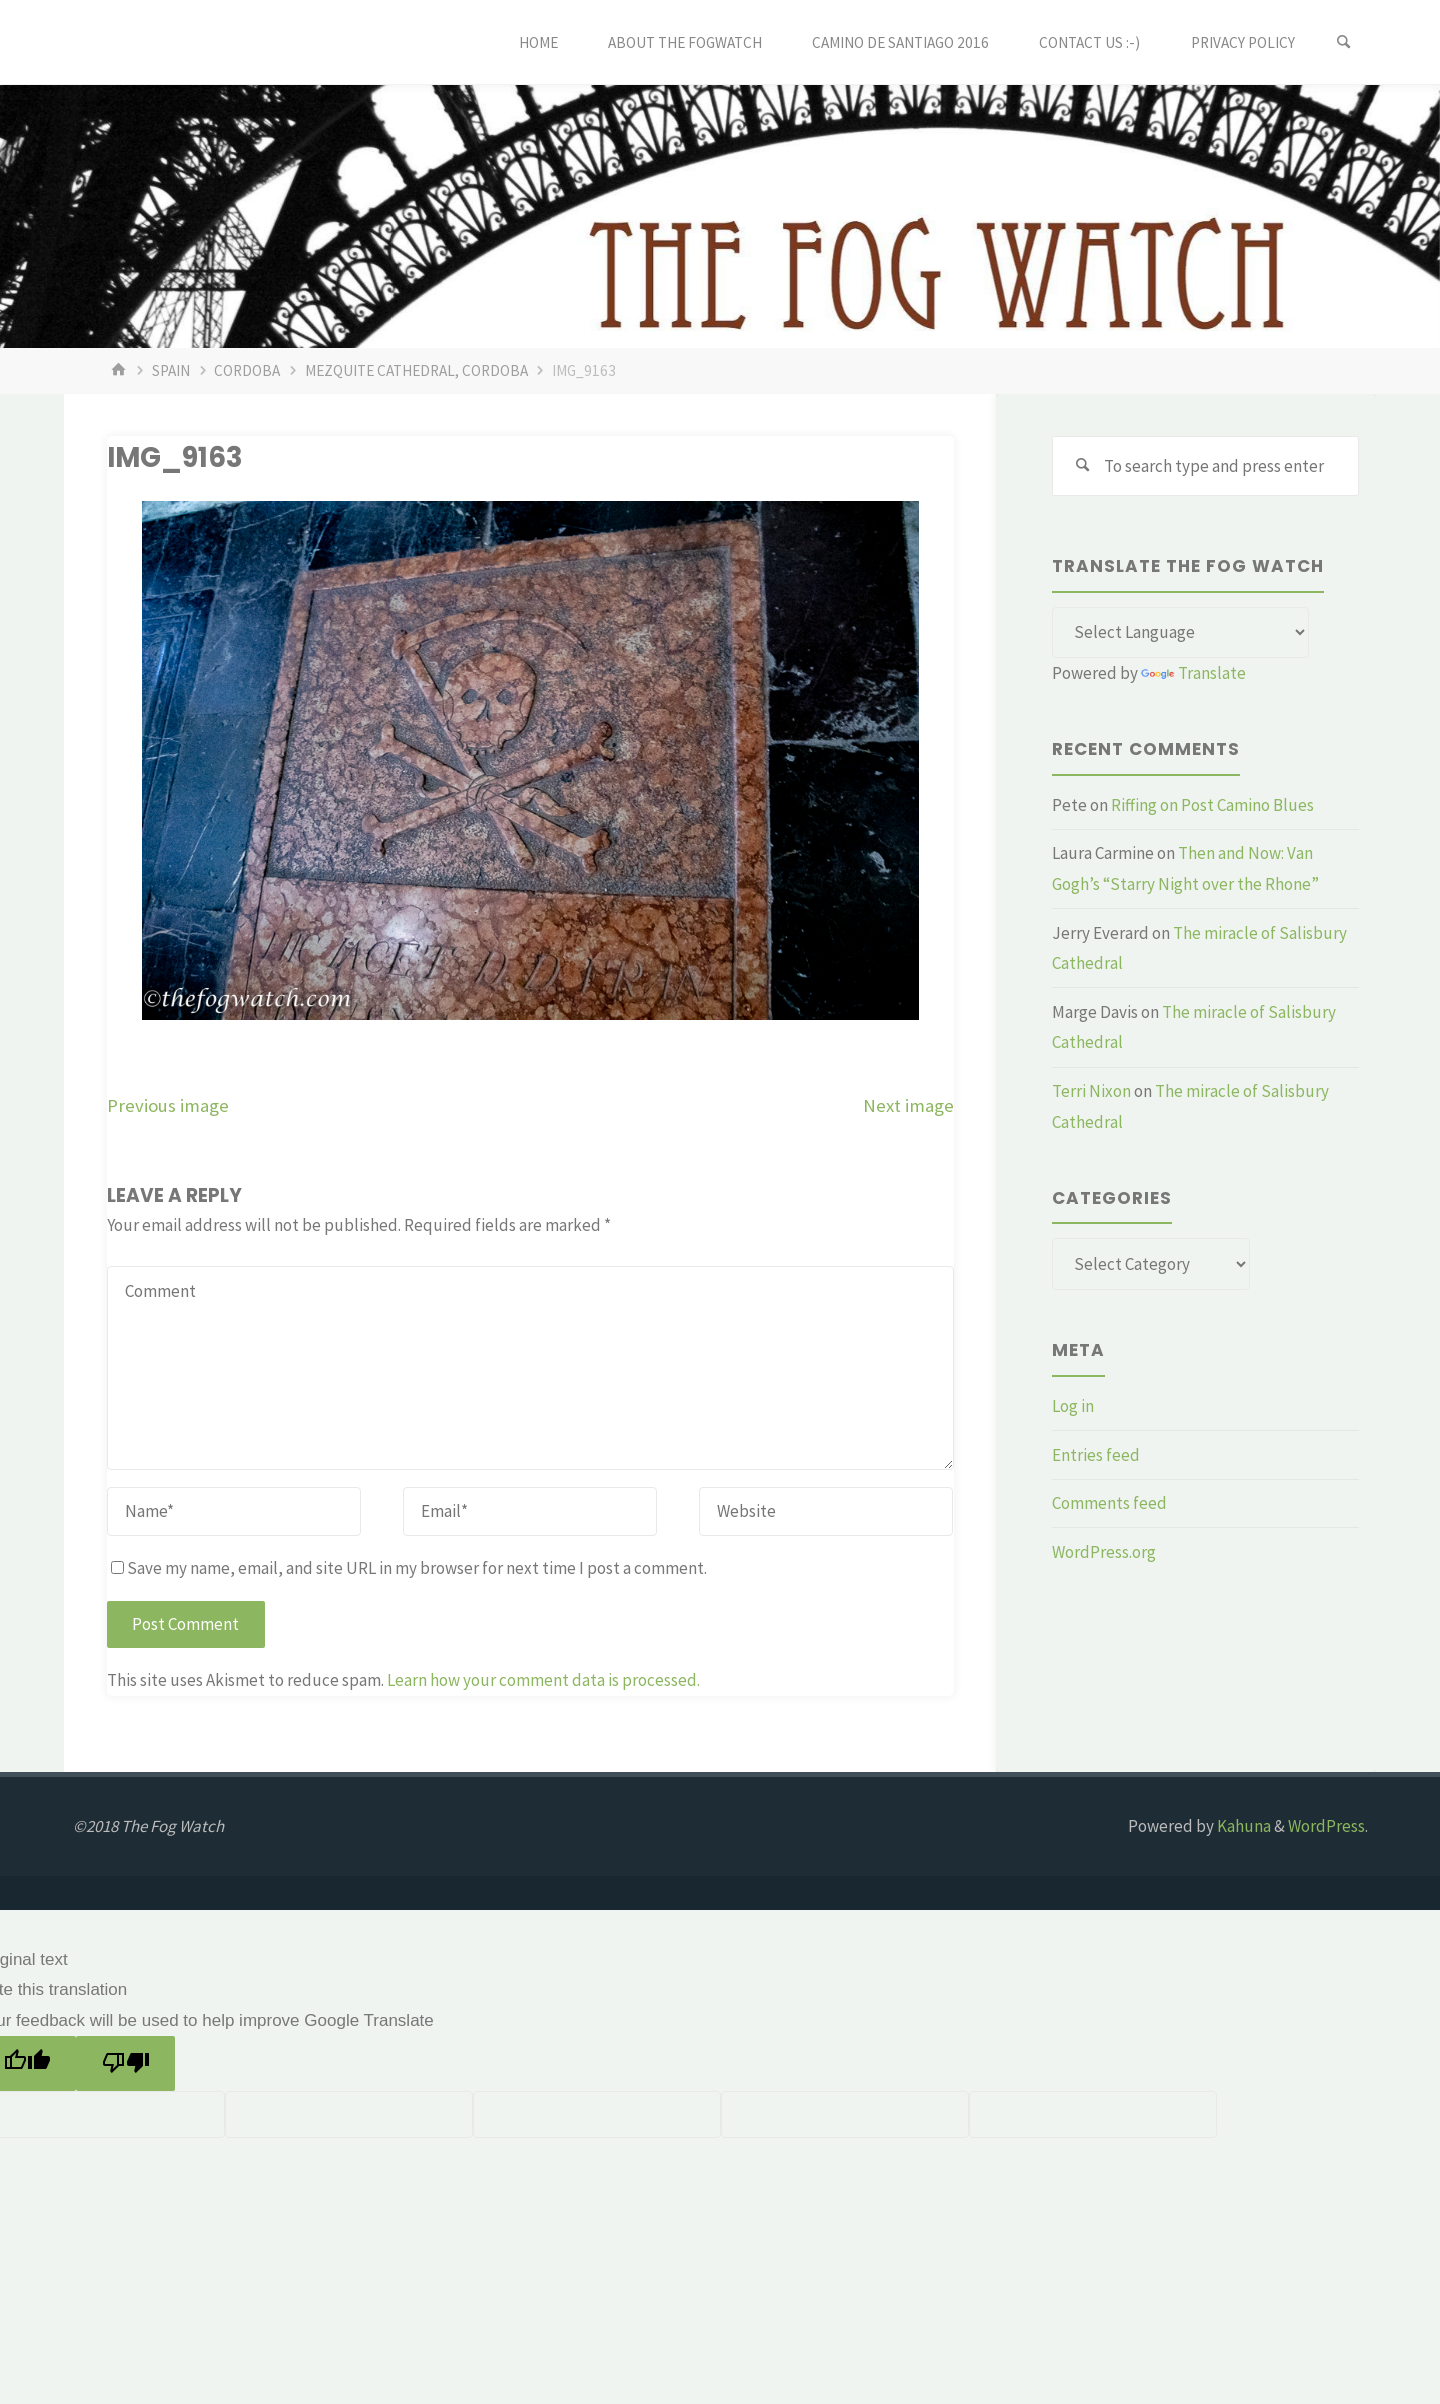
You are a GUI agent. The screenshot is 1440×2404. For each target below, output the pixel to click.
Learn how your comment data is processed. (543, 1680)
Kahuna (1242, 1826)
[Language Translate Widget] (1180, 633)
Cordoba (247, 370)
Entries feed (1096, 1455)
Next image (908, 1105)
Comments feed (1109, 1503)
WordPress (1326, 1826)
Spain (171, 370)
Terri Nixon (1091, 1091)
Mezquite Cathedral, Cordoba (416, 370)
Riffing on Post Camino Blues (1212, 805)
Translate (1193, 673)
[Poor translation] (125, 2063)
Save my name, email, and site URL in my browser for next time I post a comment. (409, 1568)
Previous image (168, 1105)
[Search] (1344, 42)
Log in (1073, 1406)
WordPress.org (1104, 1552)
